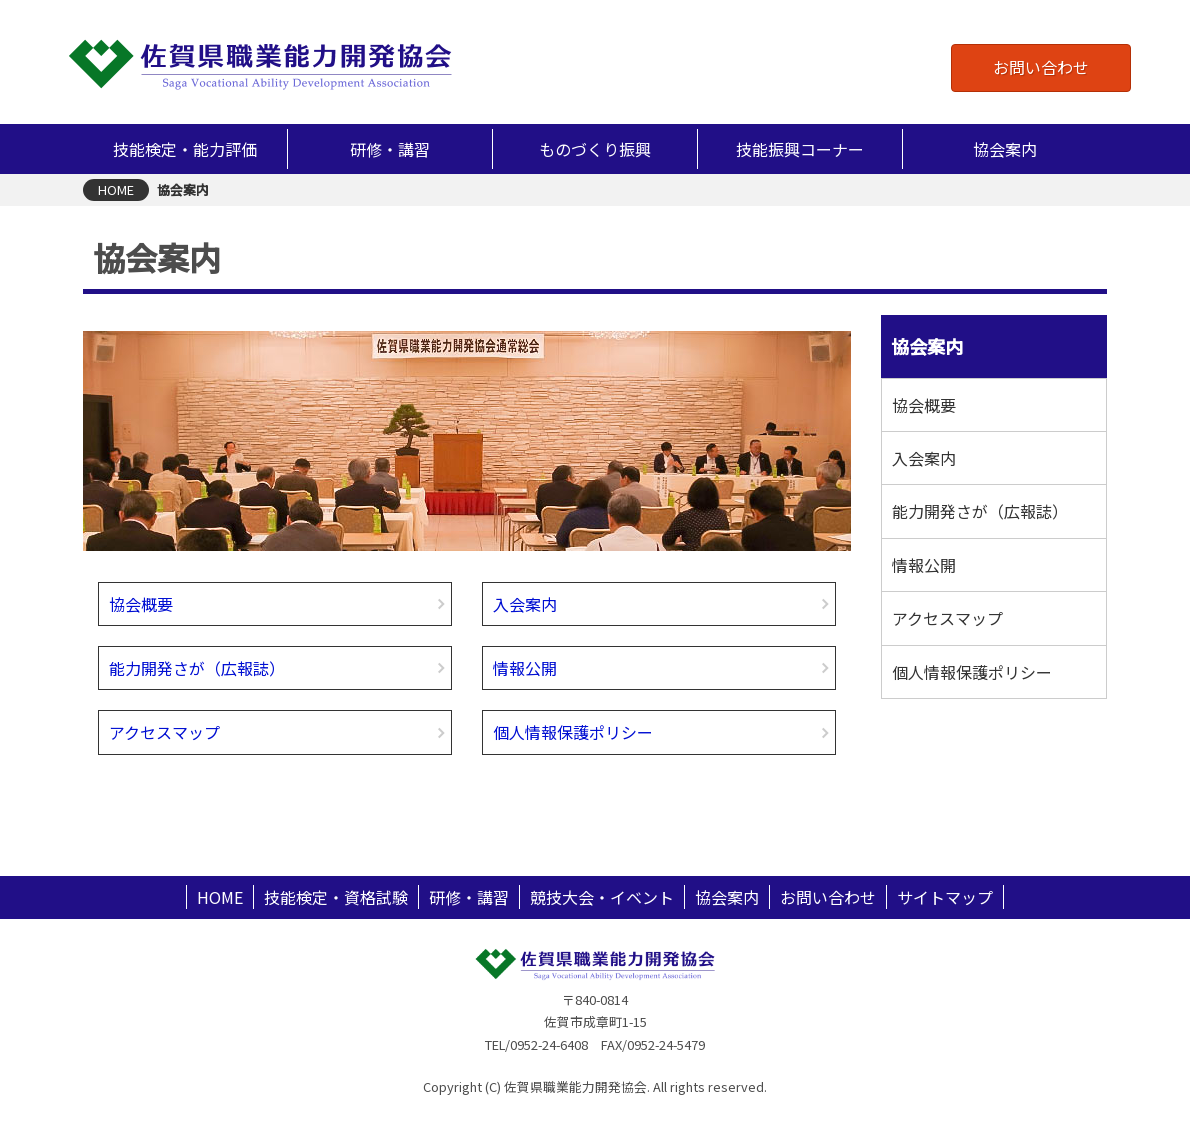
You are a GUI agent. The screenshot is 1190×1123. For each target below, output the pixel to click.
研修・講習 (469, 897)
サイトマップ (945, 897)
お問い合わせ (1041, 67)
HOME (220, 897)
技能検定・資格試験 (336, 897)
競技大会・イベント (602, 897)
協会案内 (727, 897)
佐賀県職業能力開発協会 (260, 64)
